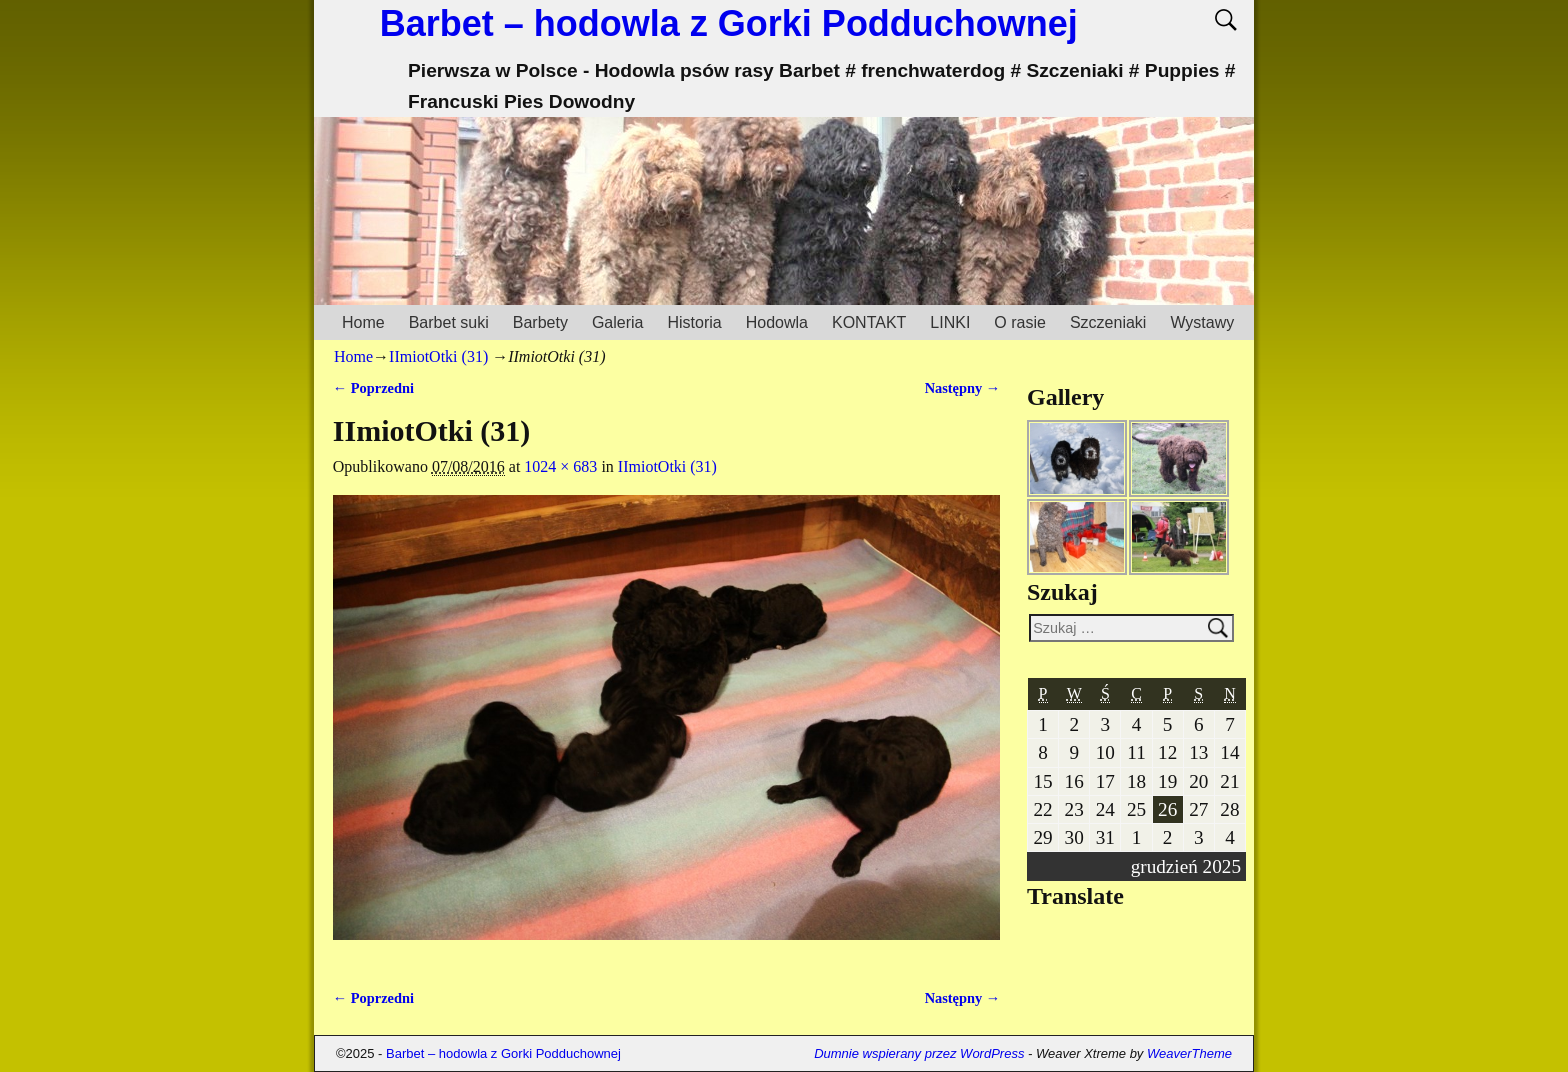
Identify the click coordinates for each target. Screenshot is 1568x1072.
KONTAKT (869, 322)
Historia (694, 322)
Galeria (618, 322)
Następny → (963, 388)
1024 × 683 (560, 466)
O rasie (1020, 322)
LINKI (950, 322)
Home (363, 322)
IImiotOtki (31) (438, 356)
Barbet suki (449, 322)
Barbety (540, 322)
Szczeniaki (1108, 322)
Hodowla (777, 322)
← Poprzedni (373, 388)
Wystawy (1202, 322)
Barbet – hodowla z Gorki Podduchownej (729, 23)
